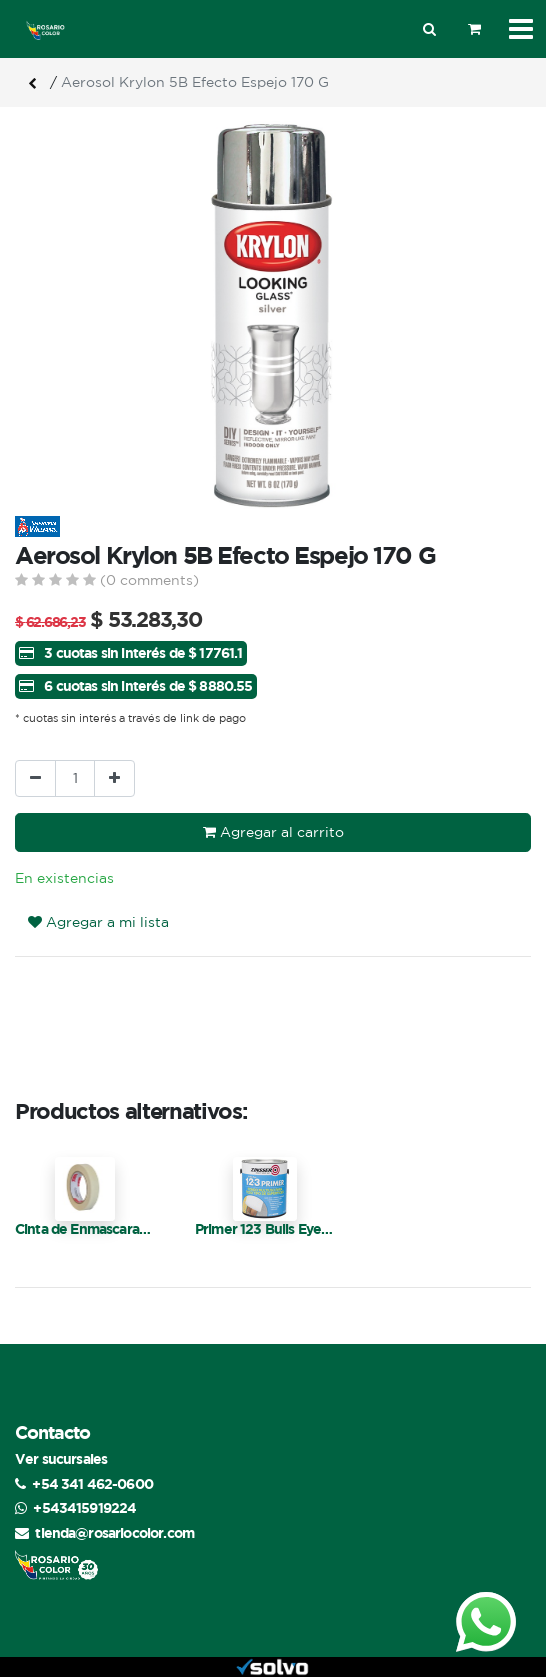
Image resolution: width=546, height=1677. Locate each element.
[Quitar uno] (35, 778)
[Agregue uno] (114, 778)
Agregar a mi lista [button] (98, 922)
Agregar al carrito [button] (273, 832)
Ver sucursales (61, 1458)
